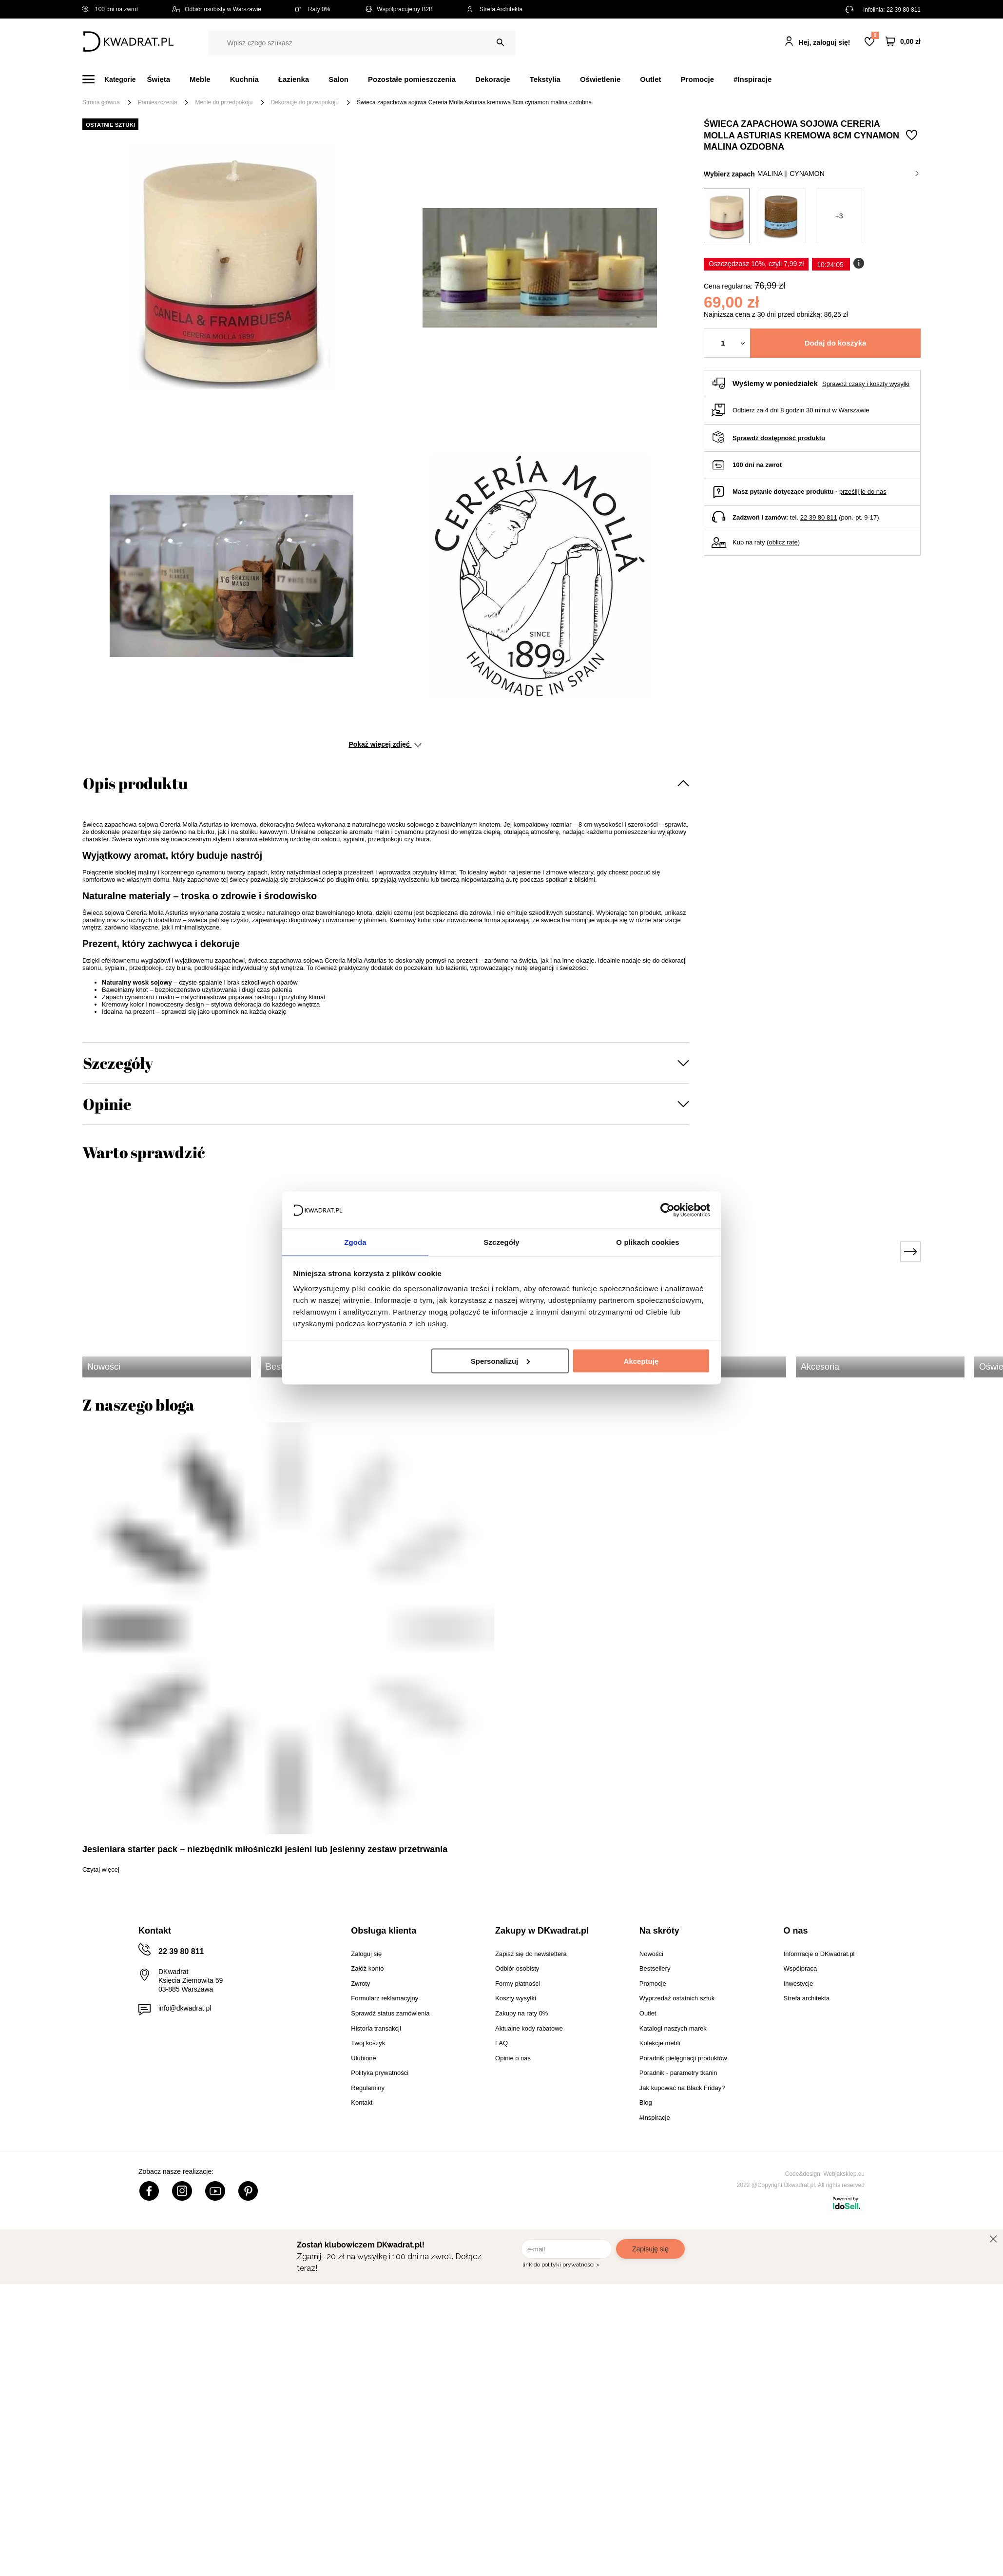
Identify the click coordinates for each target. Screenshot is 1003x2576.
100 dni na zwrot (110, 9)
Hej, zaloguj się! (824, 42)
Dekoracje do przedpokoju (305, 102)
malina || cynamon (838, 173)
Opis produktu (135, 783)
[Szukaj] (500, 43)
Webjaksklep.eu (844, 2173)
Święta (159, 79)
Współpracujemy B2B (398, 9)
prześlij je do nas (863, 491)
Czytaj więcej (100, 1869)
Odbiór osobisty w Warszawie (216, 9)
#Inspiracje (752, 79)
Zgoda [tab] (355, 1242)
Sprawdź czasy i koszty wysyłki (865, 383)
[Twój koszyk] (903, 41)
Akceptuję (641, 1361)
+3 (839, 216)
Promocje (697, 79)
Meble (200, 79)
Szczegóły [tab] (501, 1242)
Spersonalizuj (500, 1361)
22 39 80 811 (904, 9)
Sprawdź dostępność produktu (779, 438)
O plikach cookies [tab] (647, 1242)
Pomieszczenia (157, 102)
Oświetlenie (600, 79)
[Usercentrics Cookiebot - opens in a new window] (667, 1209)
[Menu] (114, 79)
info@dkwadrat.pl (184, 2008)
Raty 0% (312, 9)
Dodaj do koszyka (836, 343)
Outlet (650, 79)
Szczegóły (118, 1062)
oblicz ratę (783, 542)
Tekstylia (545, 79)
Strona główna (101, 102)
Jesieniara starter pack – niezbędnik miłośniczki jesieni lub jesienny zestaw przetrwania (264, 1849)
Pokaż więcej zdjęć (384, 744)
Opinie (107, 1103)
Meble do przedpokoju (223, 102)
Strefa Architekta (494, 9)
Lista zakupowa (874, 35)
